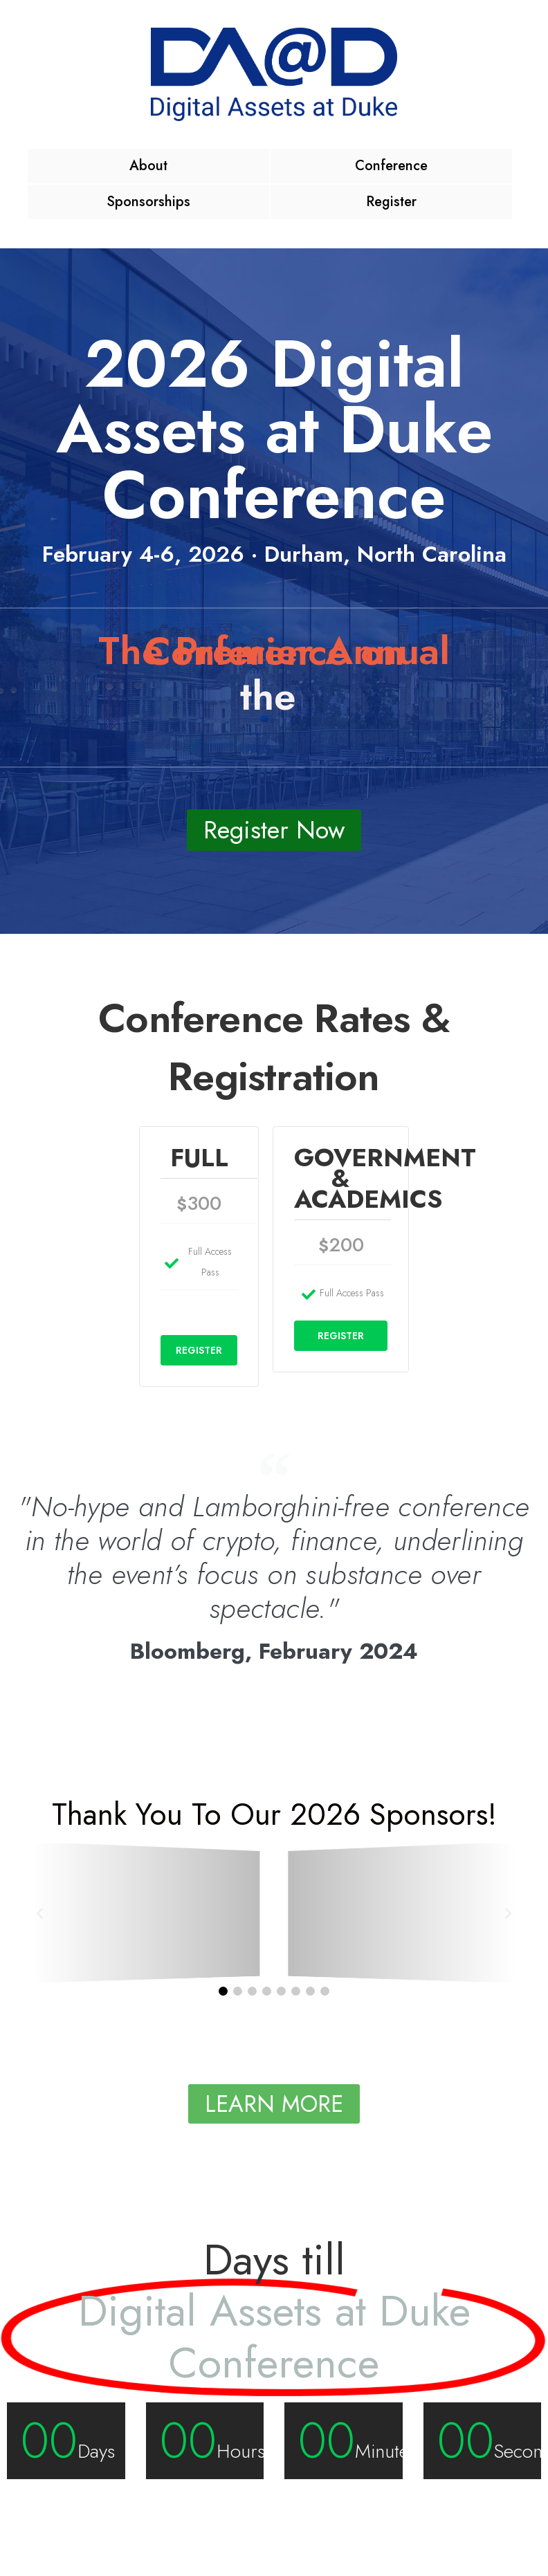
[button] (40, 1912)
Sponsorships (148, 202)
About (148, 166)
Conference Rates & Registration (274, 1047)
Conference (391, 166)
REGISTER (199, 1350)
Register (391, 202)
